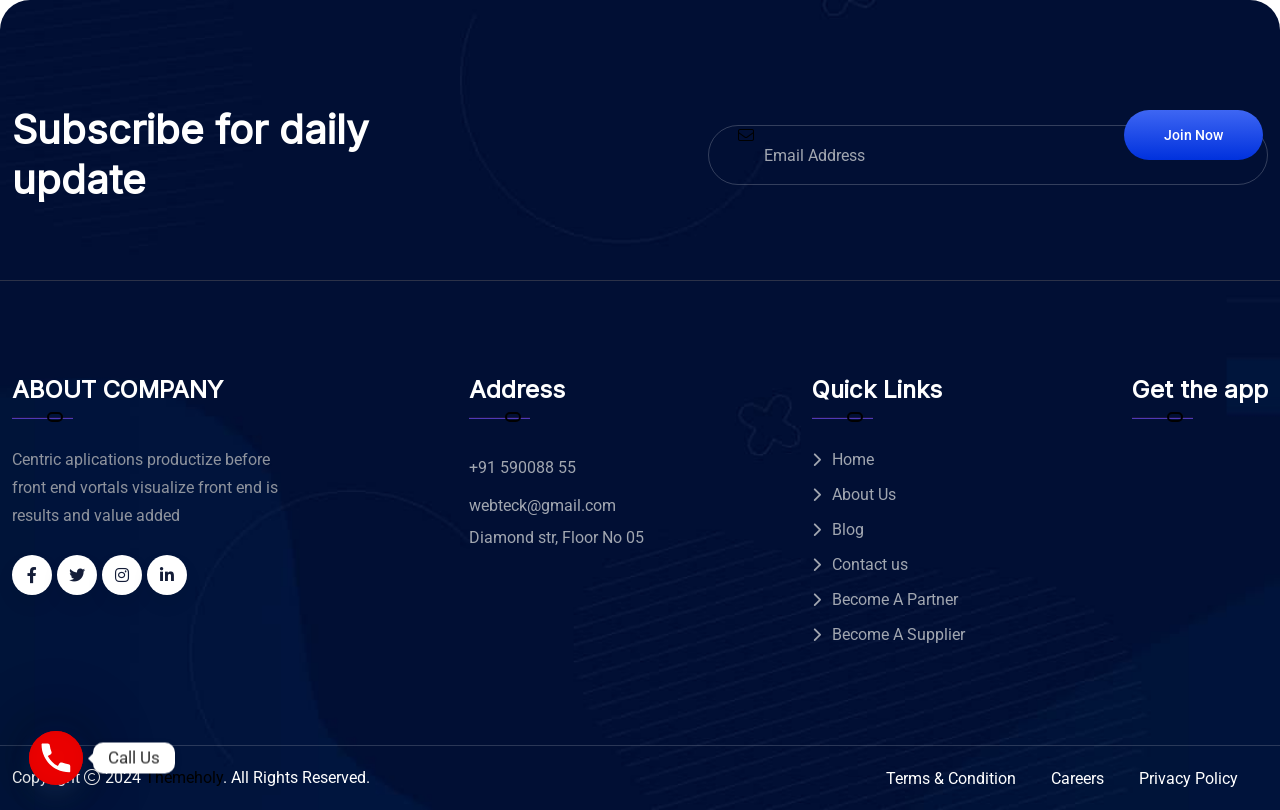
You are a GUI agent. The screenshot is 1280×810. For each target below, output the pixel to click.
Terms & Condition (951, 778)
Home (853, 459)
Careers (1077, 778)
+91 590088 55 (522, 467)
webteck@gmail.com (542, 505)
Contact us (870, 564)
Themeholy (184, 777)
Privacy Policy (1188, 778)
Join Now (1193, 135)
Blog (848, 529)
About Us (864, 494)
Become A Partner (895, 599)
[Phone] (56, 758)
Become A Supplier (898, 634)
